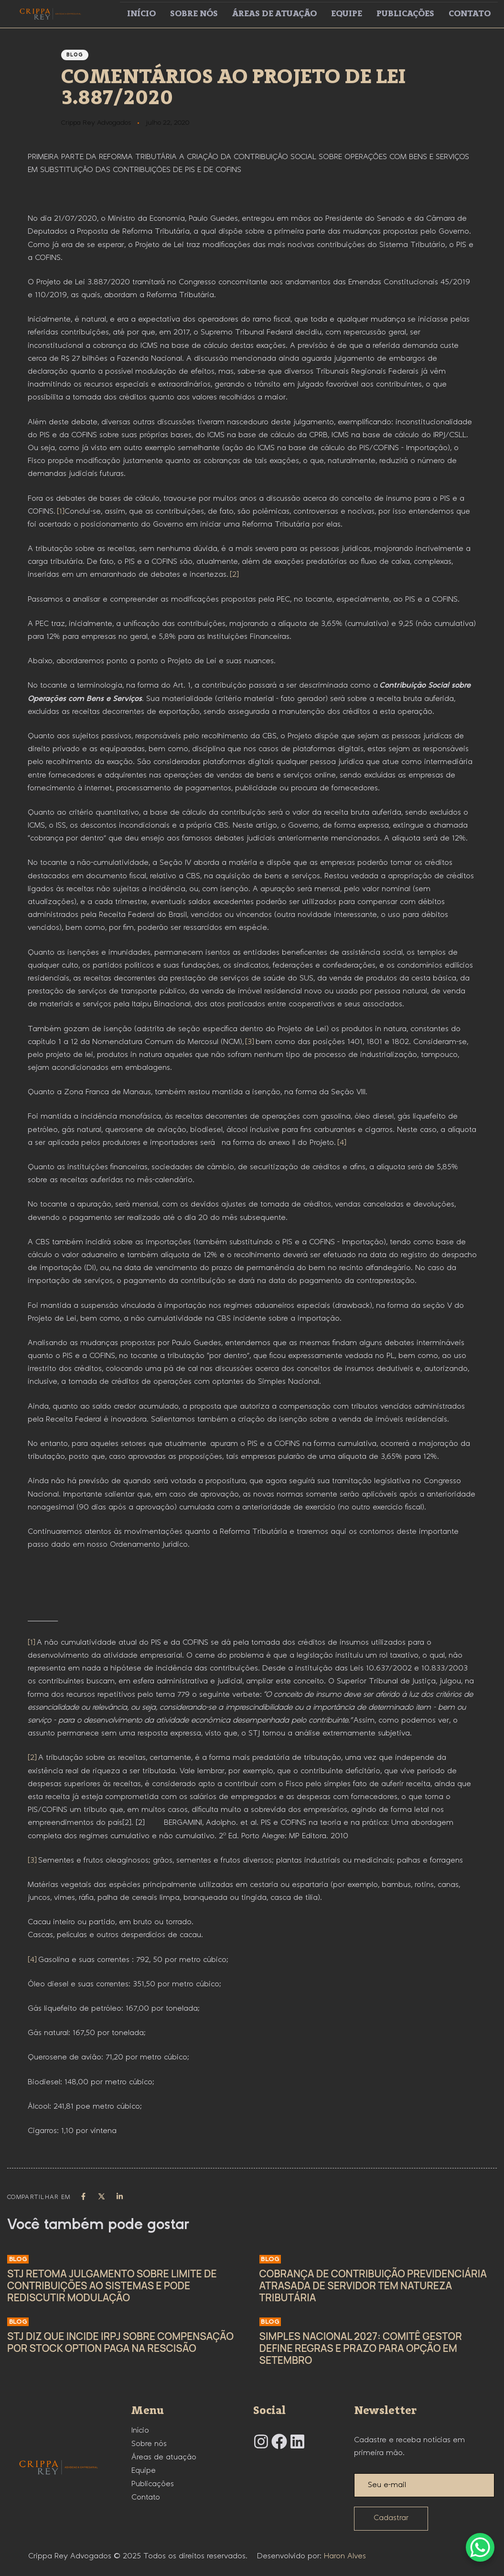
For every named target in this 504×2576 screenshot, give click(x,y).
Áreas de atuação (274, 14)
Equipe (346, 14)
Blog (74, 55)
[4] (341, 1142)
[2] (234, 574)
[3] (249, 1041)
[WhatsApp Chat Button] (480, 2547)
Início (141, 14)
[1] (60, 511)
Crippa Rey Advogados (96, 123)
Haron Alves (345, 2556)
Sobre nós (194, 14)
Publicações (405, 14)
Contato (470, 14)
